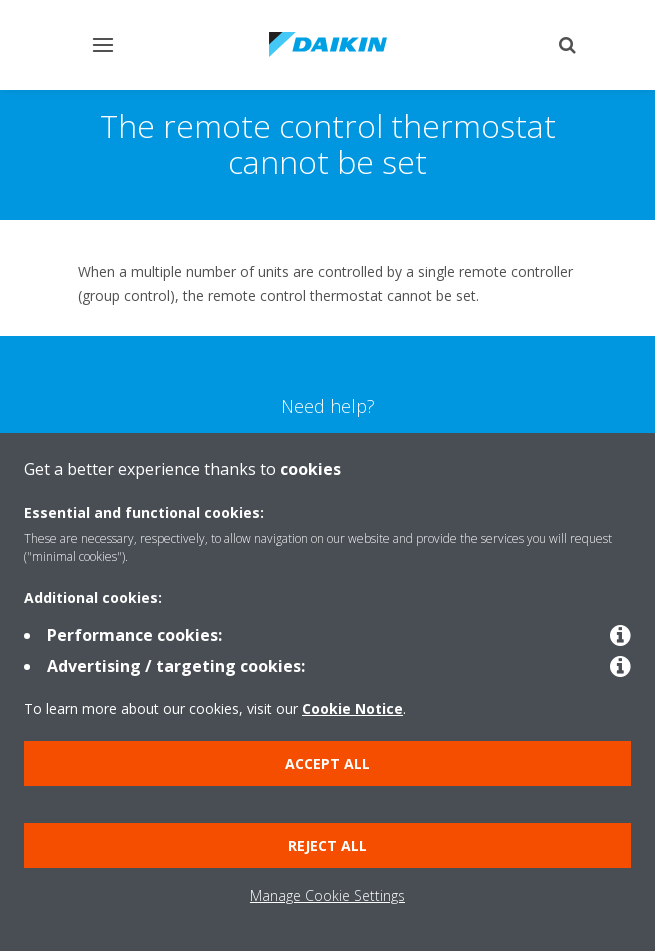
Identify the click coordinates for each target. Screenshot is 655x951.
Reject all (327, 845)
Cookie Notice (352, 708)
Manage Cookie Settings (327, 895)
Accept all (327, 763)
